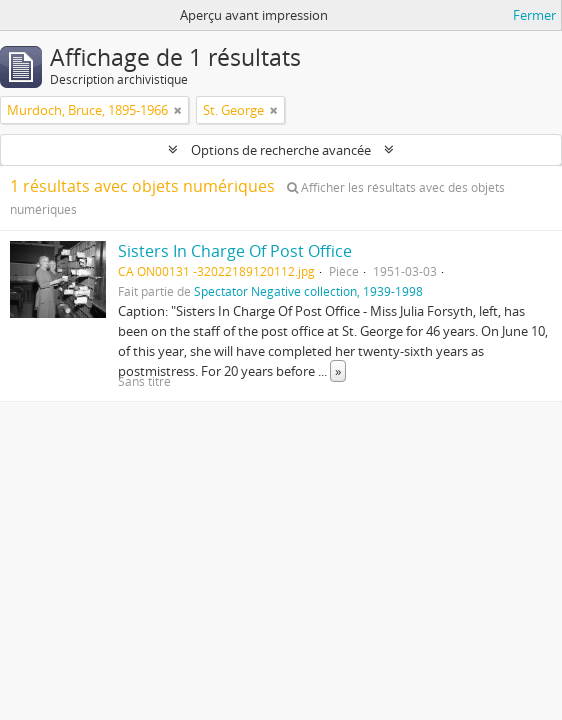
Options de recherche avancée (281, 150)
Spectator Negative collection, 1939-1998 (308, 291)
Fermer (534, 15)
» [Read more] (338, 371)
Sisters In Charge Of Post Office (235, 251)
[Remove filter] (178, 110)
